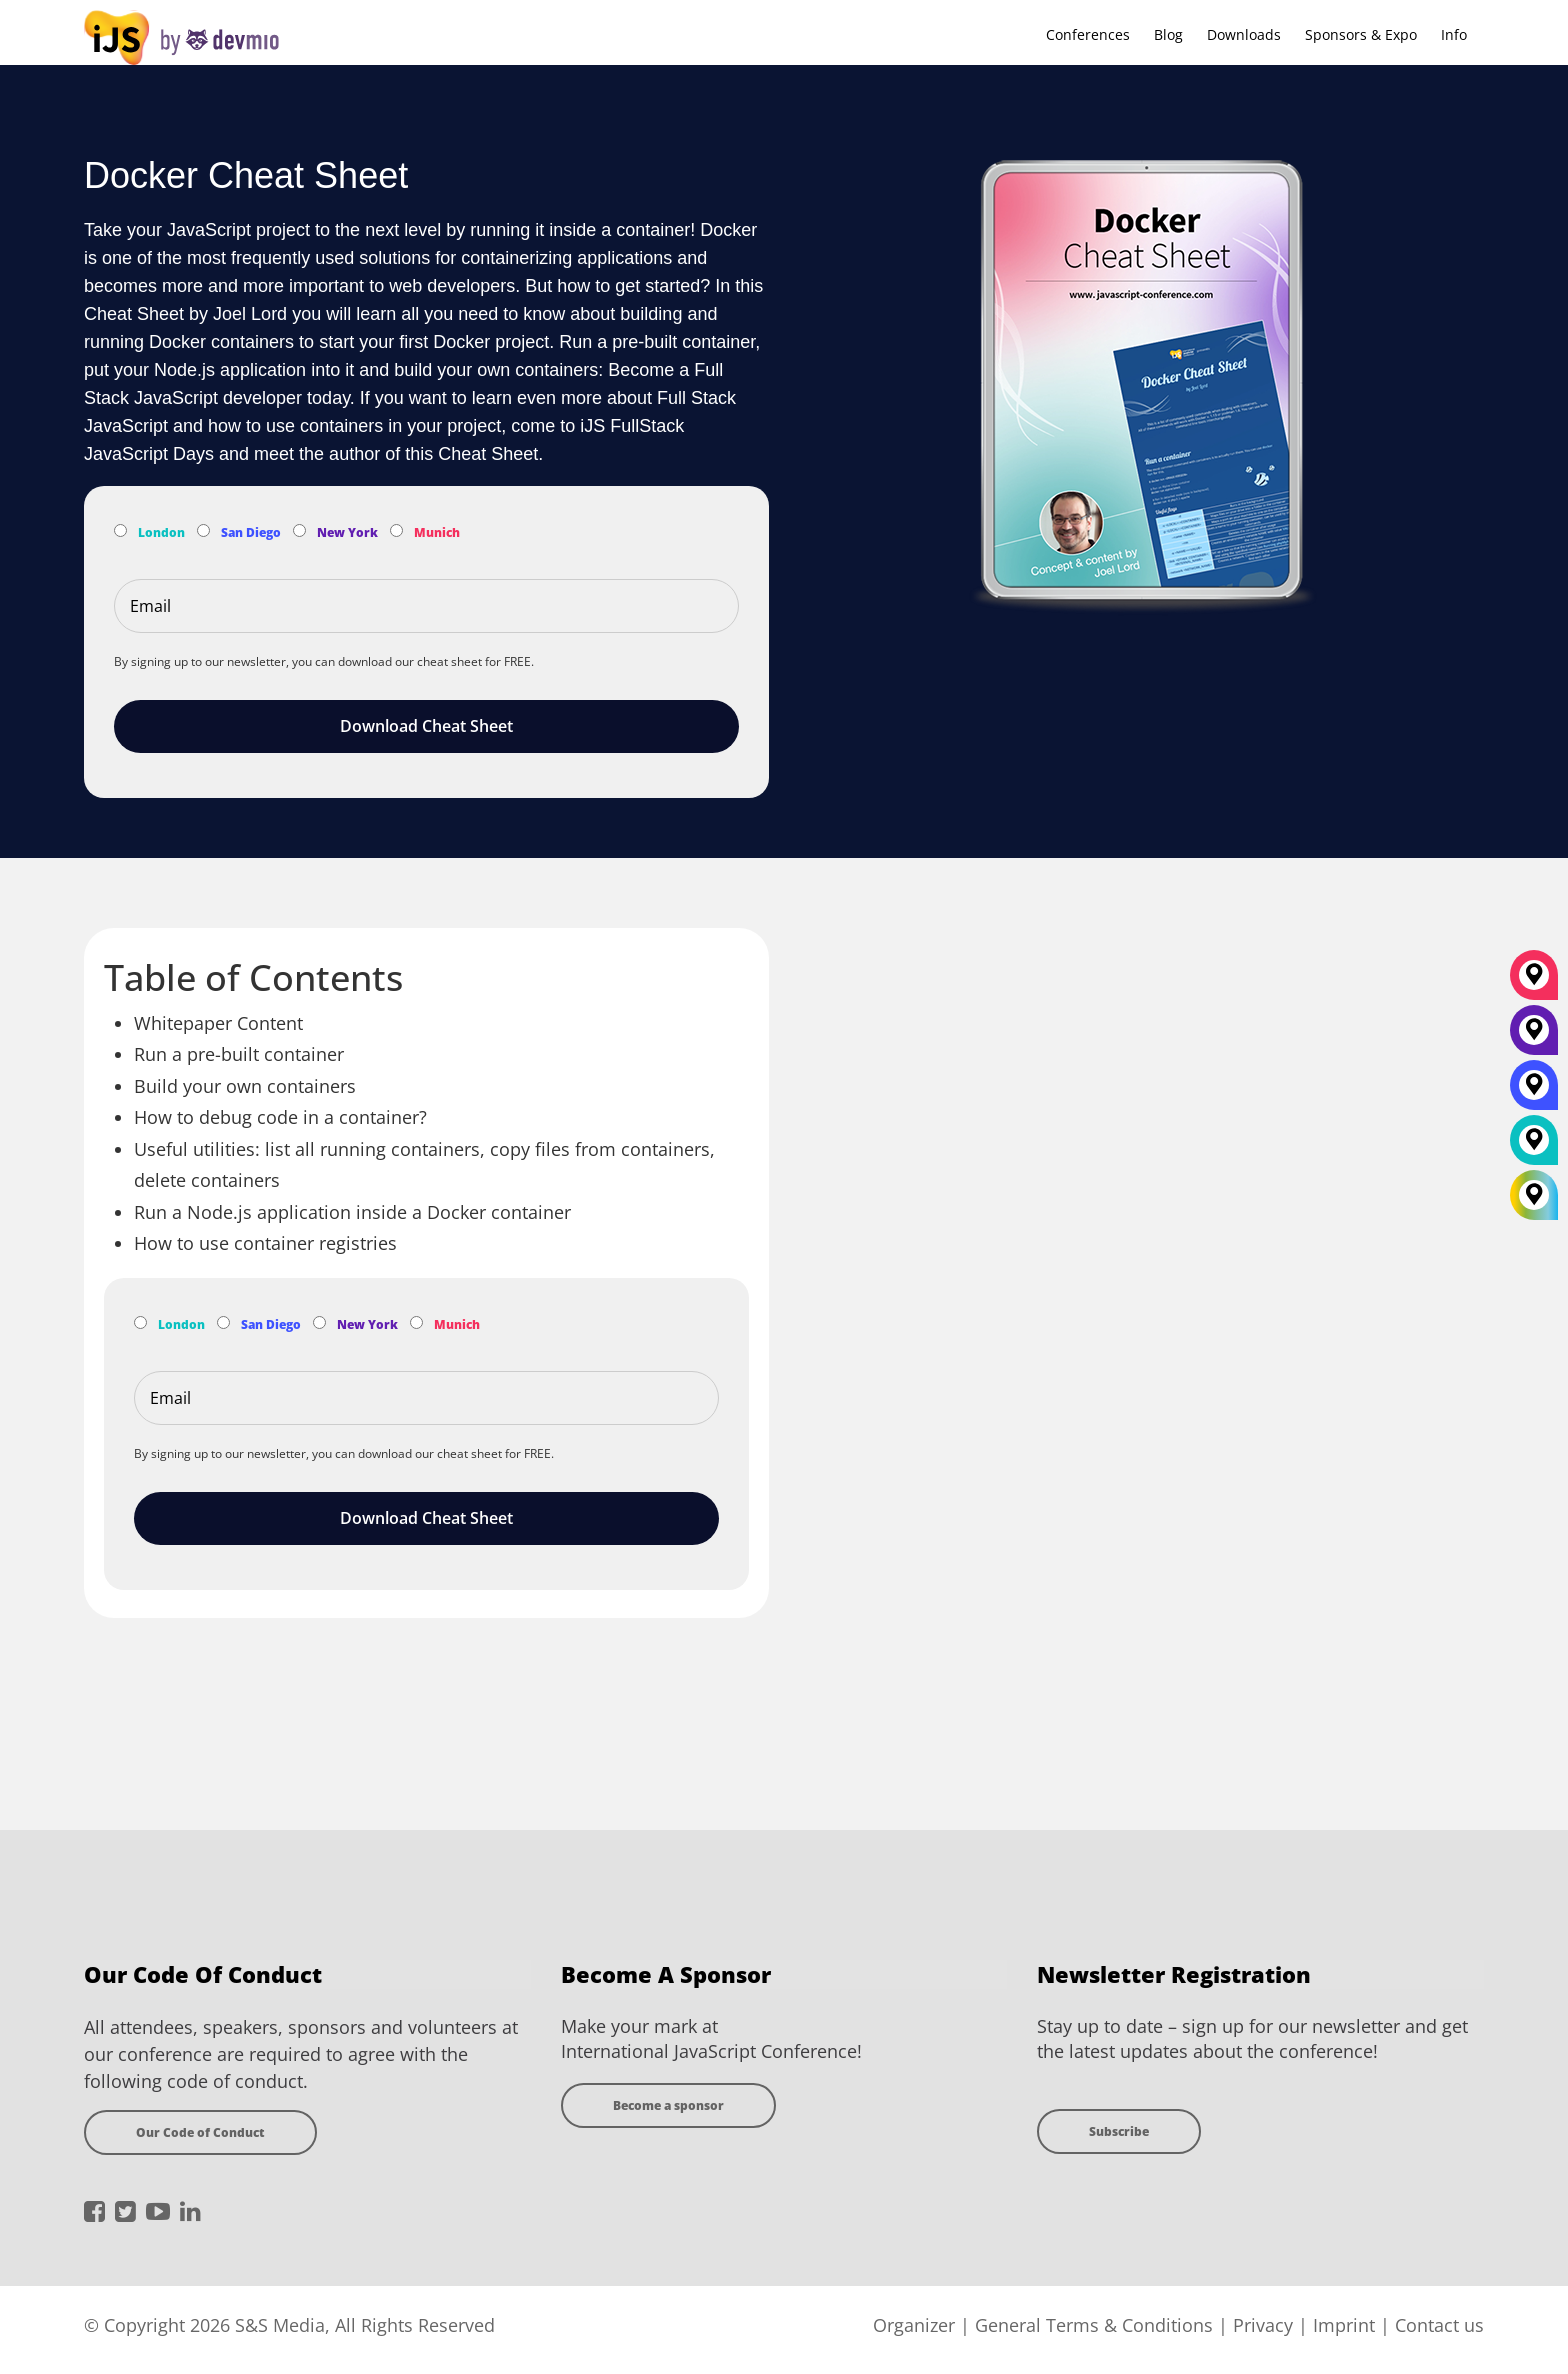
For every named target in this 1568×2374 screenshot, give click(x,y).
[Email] (426, 606)
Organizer (914, 2325)
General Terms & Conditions (1094, 2325)
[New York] (1534, 1037)
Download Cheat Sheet (426, 726)
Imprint (1344, 2325)
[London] (1534, 1147)
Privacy (1263, 2325)
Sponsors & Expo (1361, 34)
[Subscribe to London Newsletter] (120, 530)
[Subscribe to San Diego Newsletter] (203, 530)
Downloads (1244, 34)
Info (1454, 34)
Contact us (1439, 2325)
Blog (1168, 34)
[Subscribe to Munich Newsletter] (396, 530)
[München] (1534, 982)
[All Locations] (1534, 1194)
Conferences (1088, 34)
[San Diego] (1534, 1092)
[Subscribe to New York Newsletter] (299, 530)
